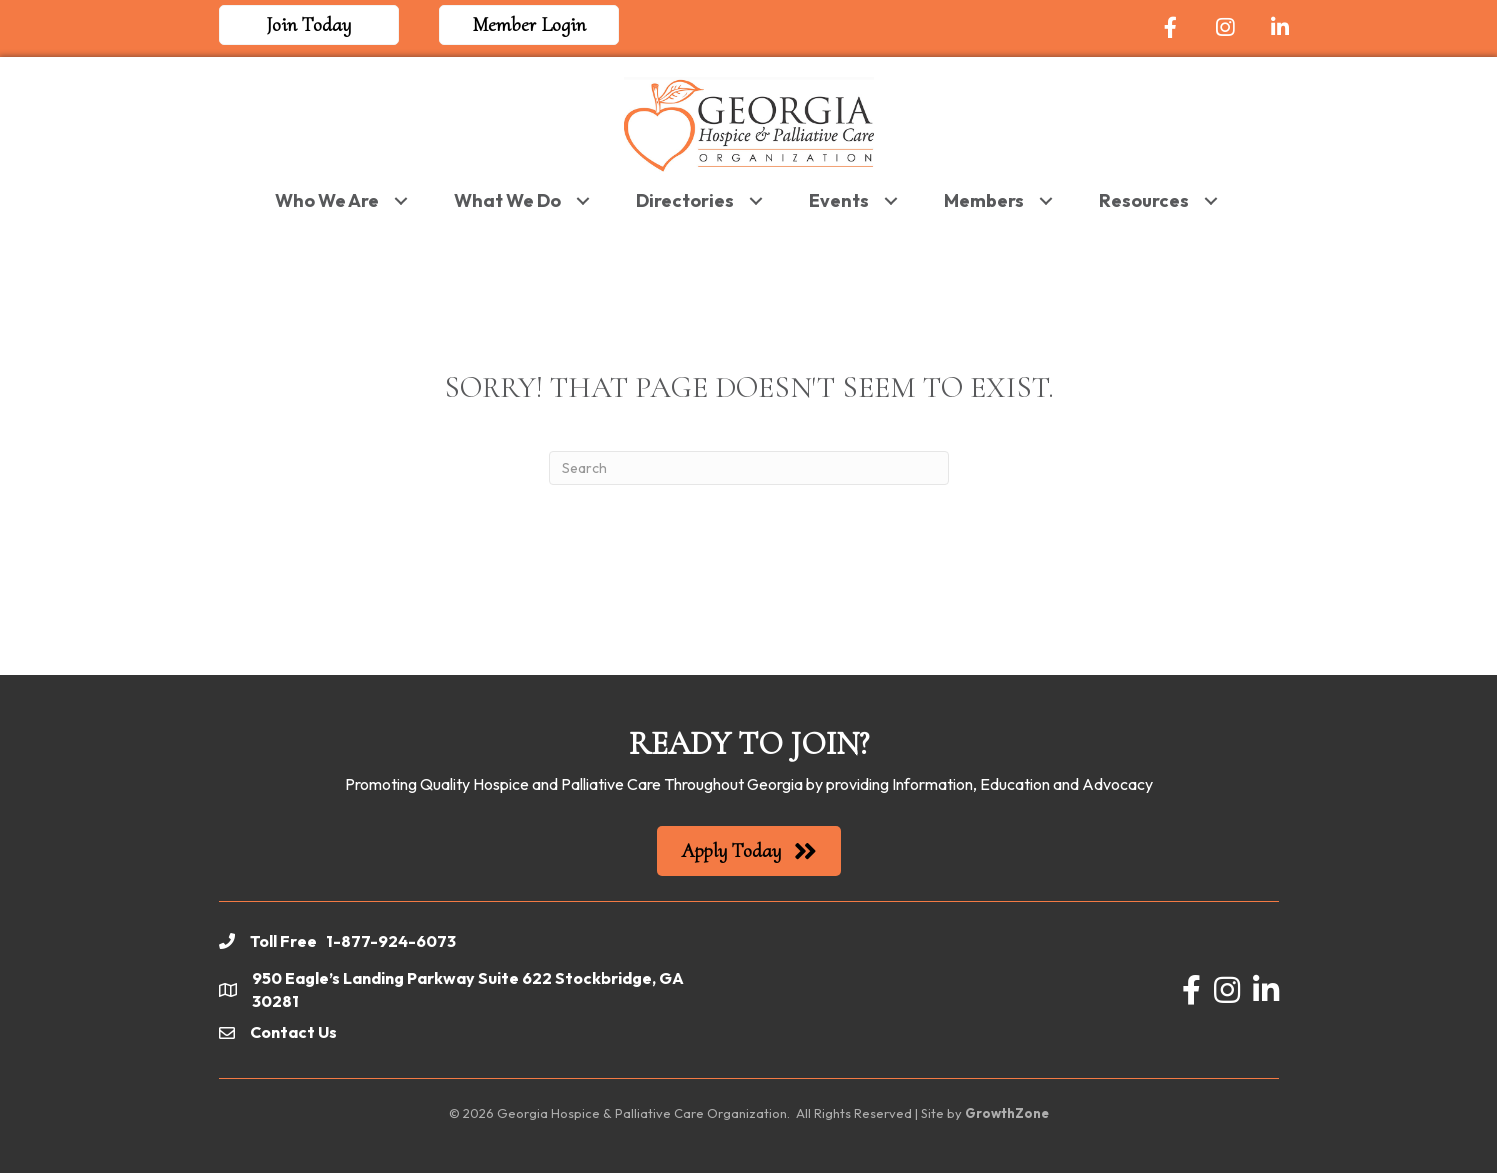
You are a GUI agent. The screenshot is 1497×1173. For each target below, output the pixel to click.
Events (839, 200)
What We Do (507, 200)
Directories (685, 200)
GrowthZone (1007, 1113)
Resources (1144, 200)
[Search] (749, 468)
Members (984, 200)
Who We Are (327, 200)
